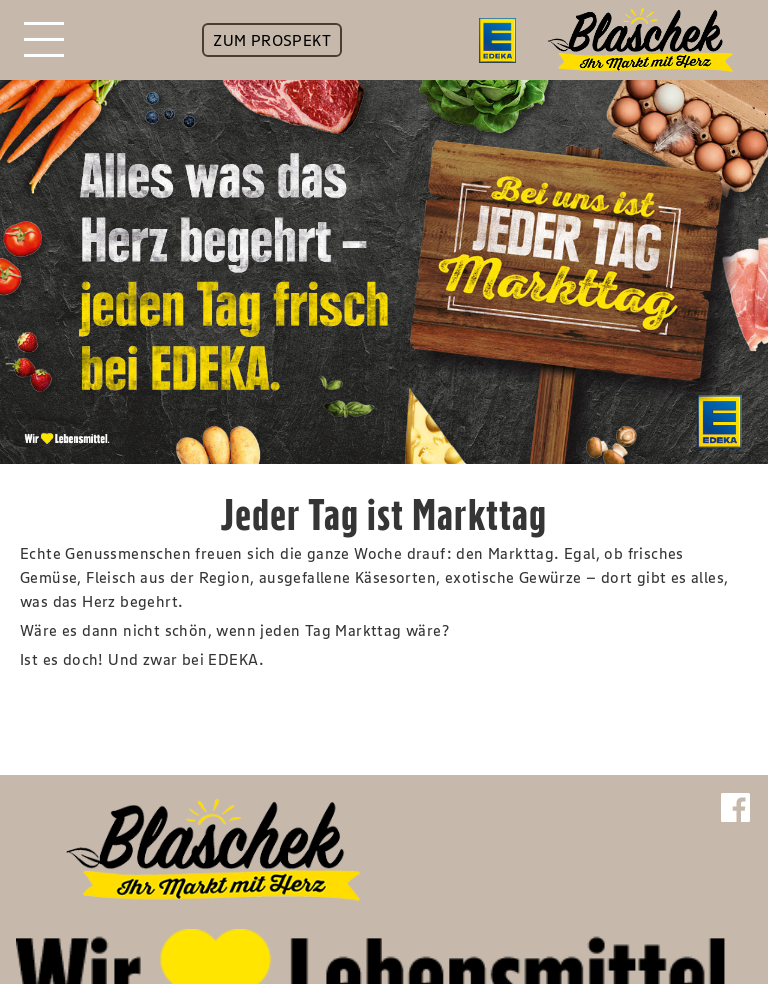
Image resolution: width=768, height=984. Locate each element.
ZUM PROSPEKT (272, 40)
